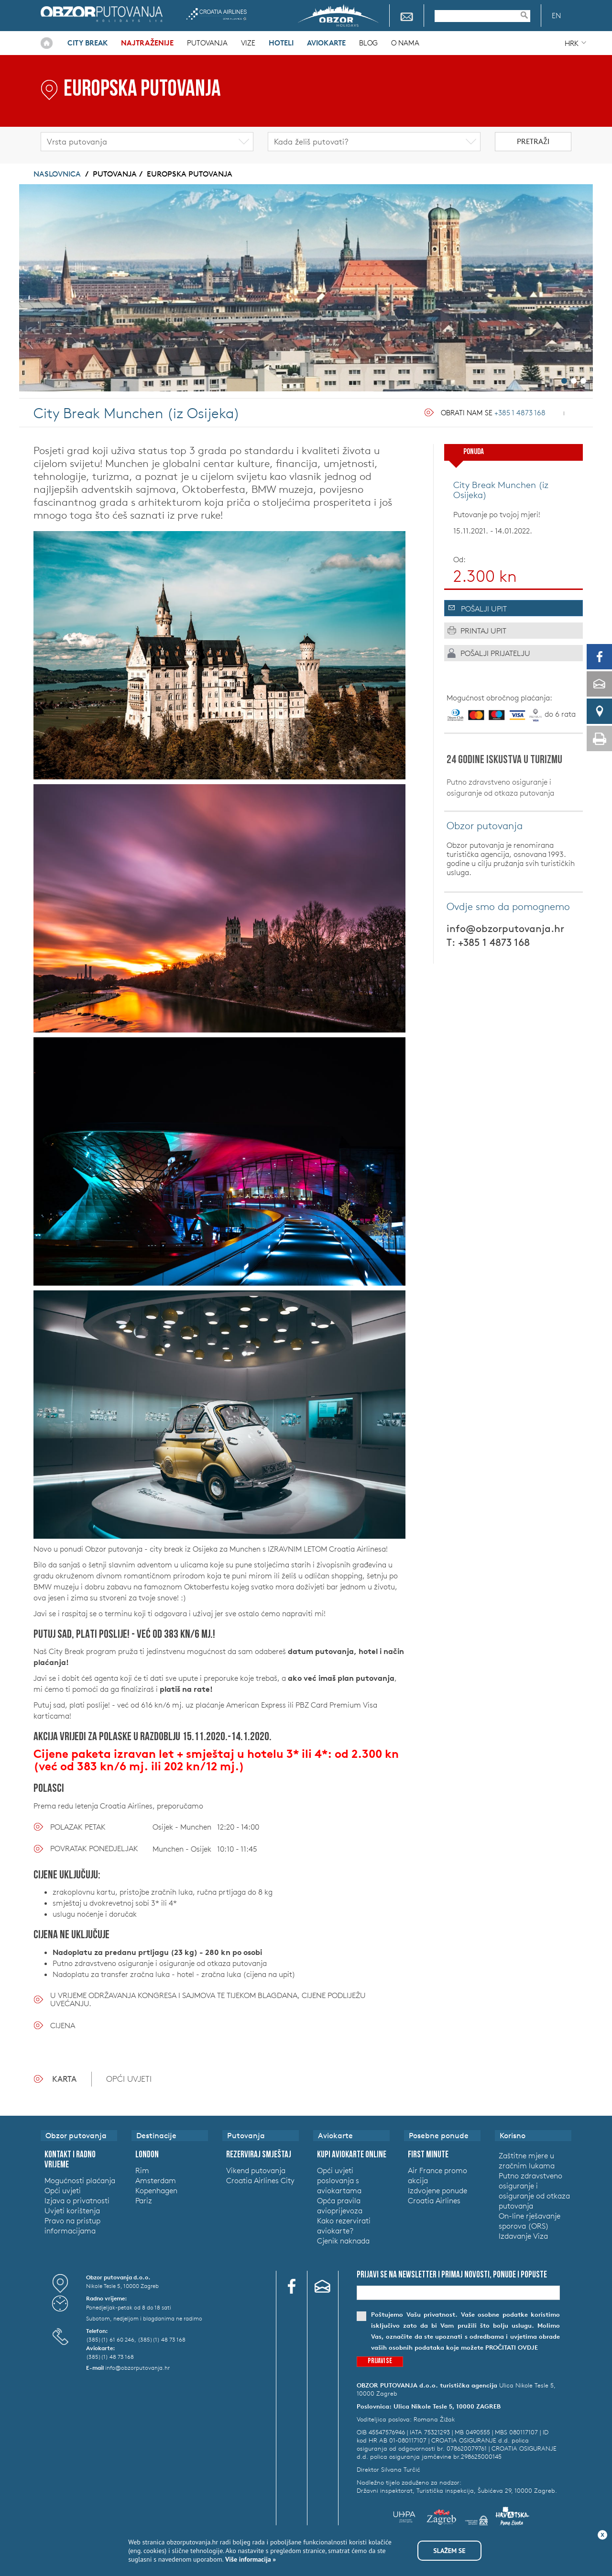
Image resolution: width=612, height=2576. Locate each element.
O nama (405, 42)
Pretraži (533, 141)
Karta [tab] (64, 2079)
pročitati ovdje (511, 2347)
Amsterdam (155, 2180)
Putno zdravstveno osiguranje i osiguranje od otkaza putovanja (500, 787)
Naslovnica (47, 43)
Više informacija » (250, 2559)
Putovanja (207, 42)
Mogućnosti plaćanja (79, 2180)
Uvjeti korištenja (72, 2210)
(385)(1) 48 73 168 (162, 2339)
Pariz (143, 2200)
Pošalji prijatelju (495, 653)
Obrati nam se (493, 412)
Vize (248, 42)
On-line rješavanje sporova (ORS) (529, 2221)
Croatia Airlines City (260, 2180)
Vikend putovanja (255, 2170)
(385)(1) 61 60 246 (110, 2339)
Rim (142, 2170)
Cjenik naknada (343, 2240)
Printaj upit (483, 630)
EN (556, 15)
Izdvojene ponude (437, 2190)
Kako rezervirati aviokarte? (344, 2225)
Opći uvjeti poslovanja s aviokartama (339, 2180)
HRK (572, 43)
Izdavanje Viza (523, 2236)
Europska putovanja (189, 173)
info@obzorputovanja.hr (505, 928)
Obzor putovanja (102, 14)
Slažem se (449, 2550)
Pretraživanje (528, 15)
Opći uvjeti (62, 2190)
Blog (368, 42)
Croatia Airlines (216, 14)
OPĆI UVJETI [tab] (129, 2079)
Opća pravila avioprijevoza (339, 2205)
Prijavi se (380, 2361)
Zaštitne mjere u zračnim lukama (527, 2160)
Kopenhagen (156, 2190)
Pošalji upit (484, 608)
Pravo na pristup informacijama (72, 2225)
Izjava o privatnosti (76, 2200)
